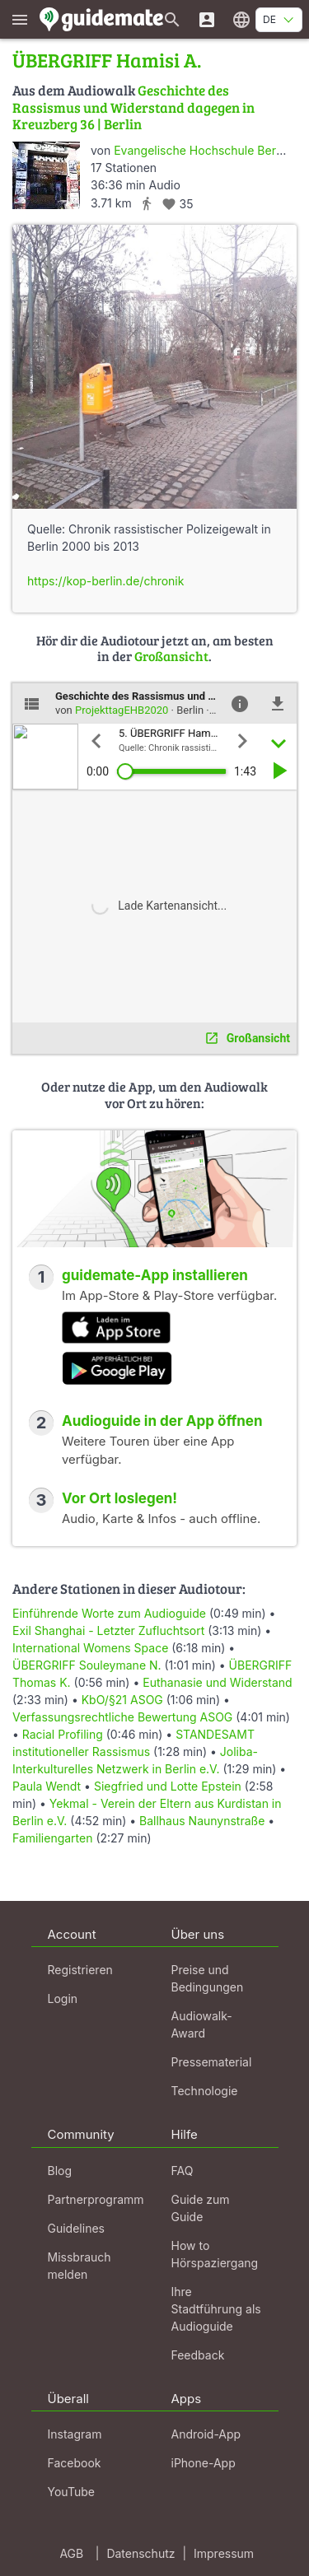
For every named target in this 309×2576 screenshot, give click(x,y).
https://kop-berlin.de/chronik (105, 581)
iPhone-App (203, 2463)
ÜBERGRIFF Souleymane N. (87, 1665)
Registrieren (80, 1970)
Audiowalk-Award (201, 2024)
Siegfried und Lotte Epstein (167, 1786)
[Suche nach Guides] (172, 19)
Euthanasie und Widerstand (217, 1682)
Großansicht (171, 655)
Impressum (224, 2553)
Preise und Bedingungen (207, 1978)
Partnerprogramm (96, 2199)
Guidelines (76, 2228)
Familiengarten (52, 1838)
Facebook (74, 2463)
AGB (71, 2553)
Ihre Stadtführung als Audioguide (216, 2309)
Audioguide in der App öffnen (162, 1421)
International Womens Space (90, 1648)
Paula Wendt (48, 1786)
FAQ (182, 2171)
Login (63, 1998)
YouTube (71, 2492)
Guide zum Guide (200, 2208)
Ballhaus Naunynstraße (202, 1821)
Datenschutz (140, 2553)
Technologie (204, 2091)
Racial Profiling (62, 1734)
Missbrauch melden (79, 2265)
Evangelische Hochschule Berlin (201, 150)
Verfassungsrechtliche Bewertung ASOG (122, 1717)
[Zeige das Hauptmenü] (20, 19)
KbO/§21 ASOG (122, 1700)
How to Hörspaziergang (215, 2254)
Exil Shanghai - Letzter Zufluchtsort (108, 1630)
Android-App (206, 2434)
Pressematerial (211, 2062)
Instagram (75, 2434)
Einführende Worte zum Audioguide (109, 1613)
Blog (60, 2171)
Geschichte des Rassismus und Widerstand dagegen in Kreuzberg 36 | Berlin (133, 107)
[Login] (206, 19)
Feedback (198, 2355)
